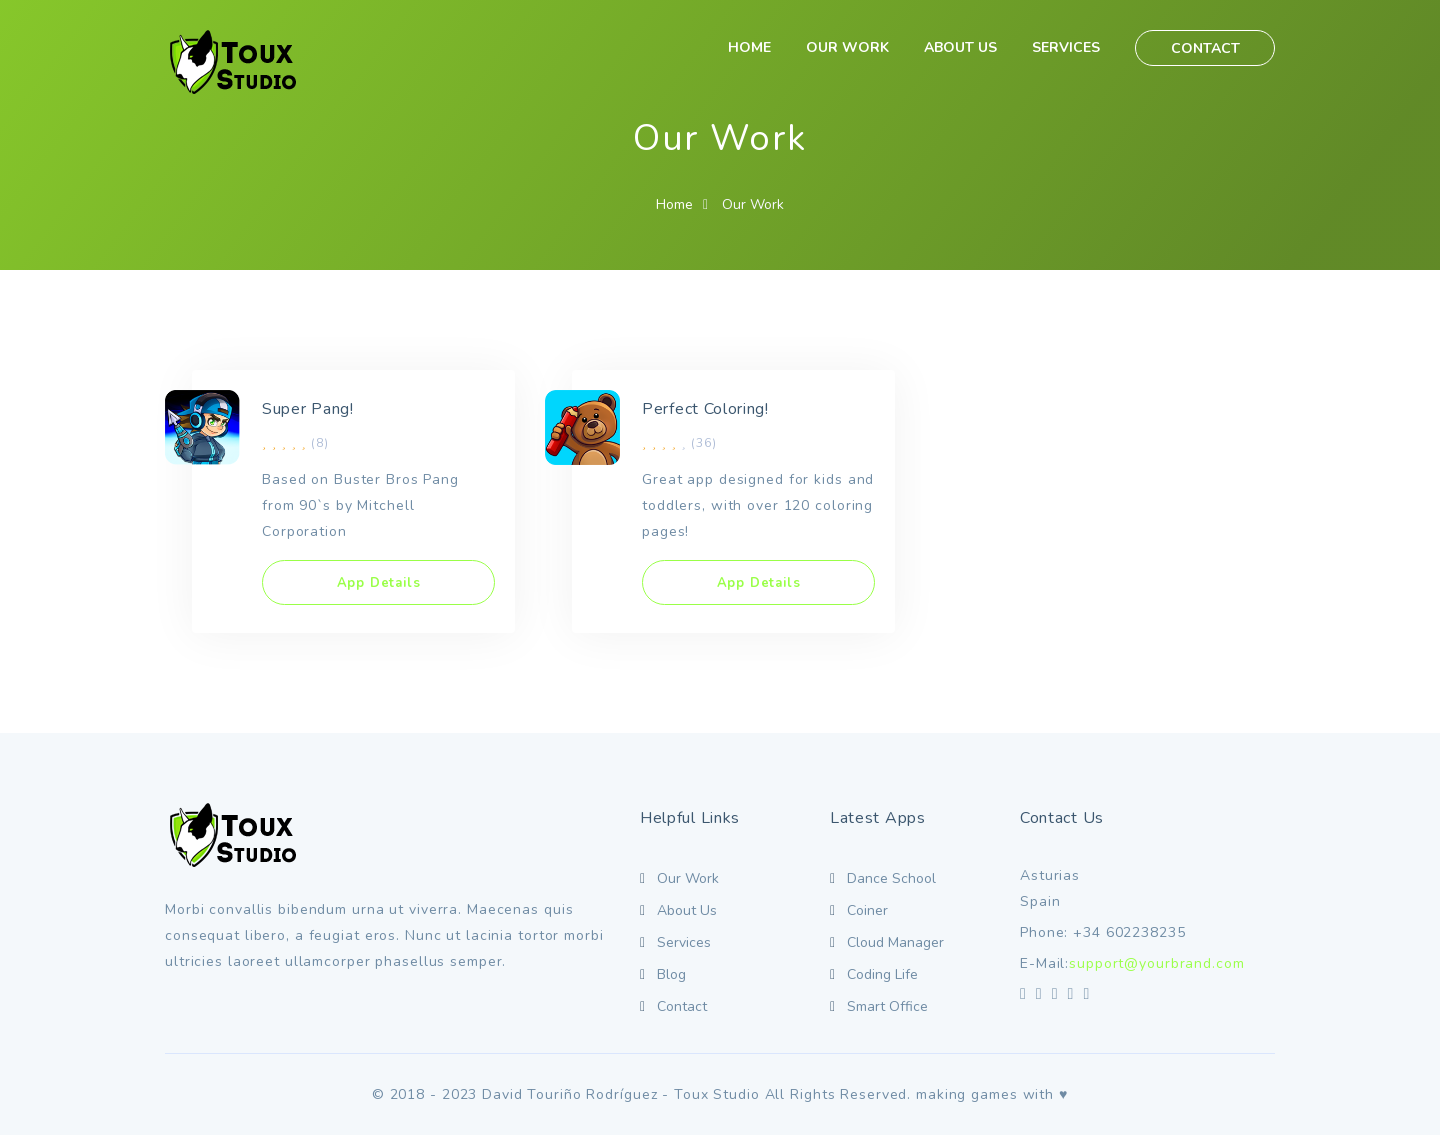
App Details (379, 583)
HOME (749, 47)
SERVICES (1066, 47)
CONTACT (1205, 48)
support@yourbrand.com (1156, 963)
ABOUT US (960, 47)
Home (674, 204)
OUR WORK (847, 47)
